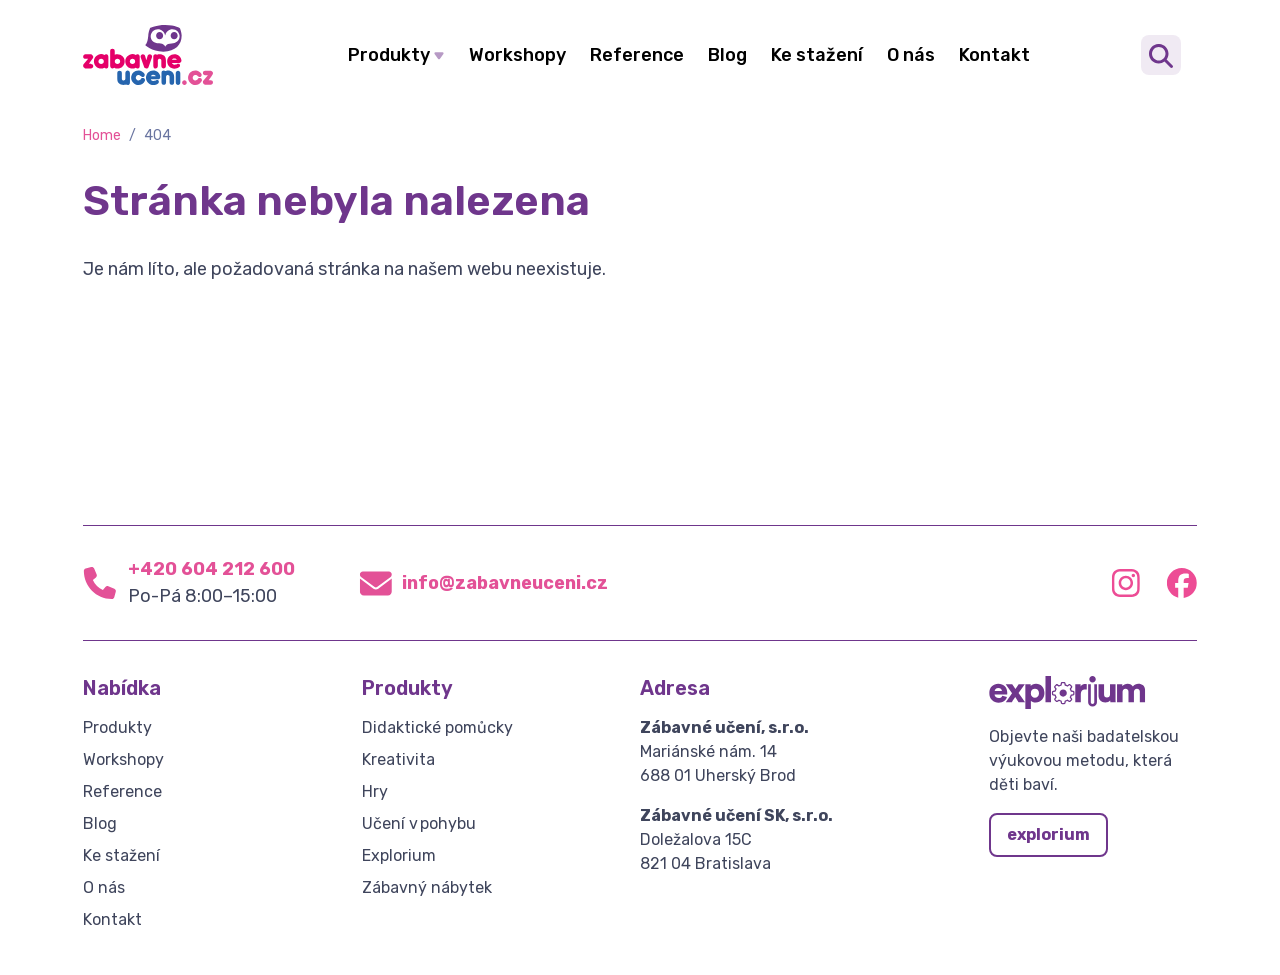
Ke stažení (817, 55)
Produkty (389, 55)
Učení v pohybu (419, 823)
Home (102, 135)
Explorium (399, 855)
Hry (375, 791)
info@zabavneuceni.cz (505, 583)
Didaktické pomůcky (437, 727)
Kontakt (994, 55)
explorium (1048, 834)
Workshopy (517, 55)
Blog (727, 55)
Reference (637, 55)
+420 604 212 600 (211, 569)
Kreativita (398, 759)
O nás (911, 55)
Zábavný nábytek (427, 887)
